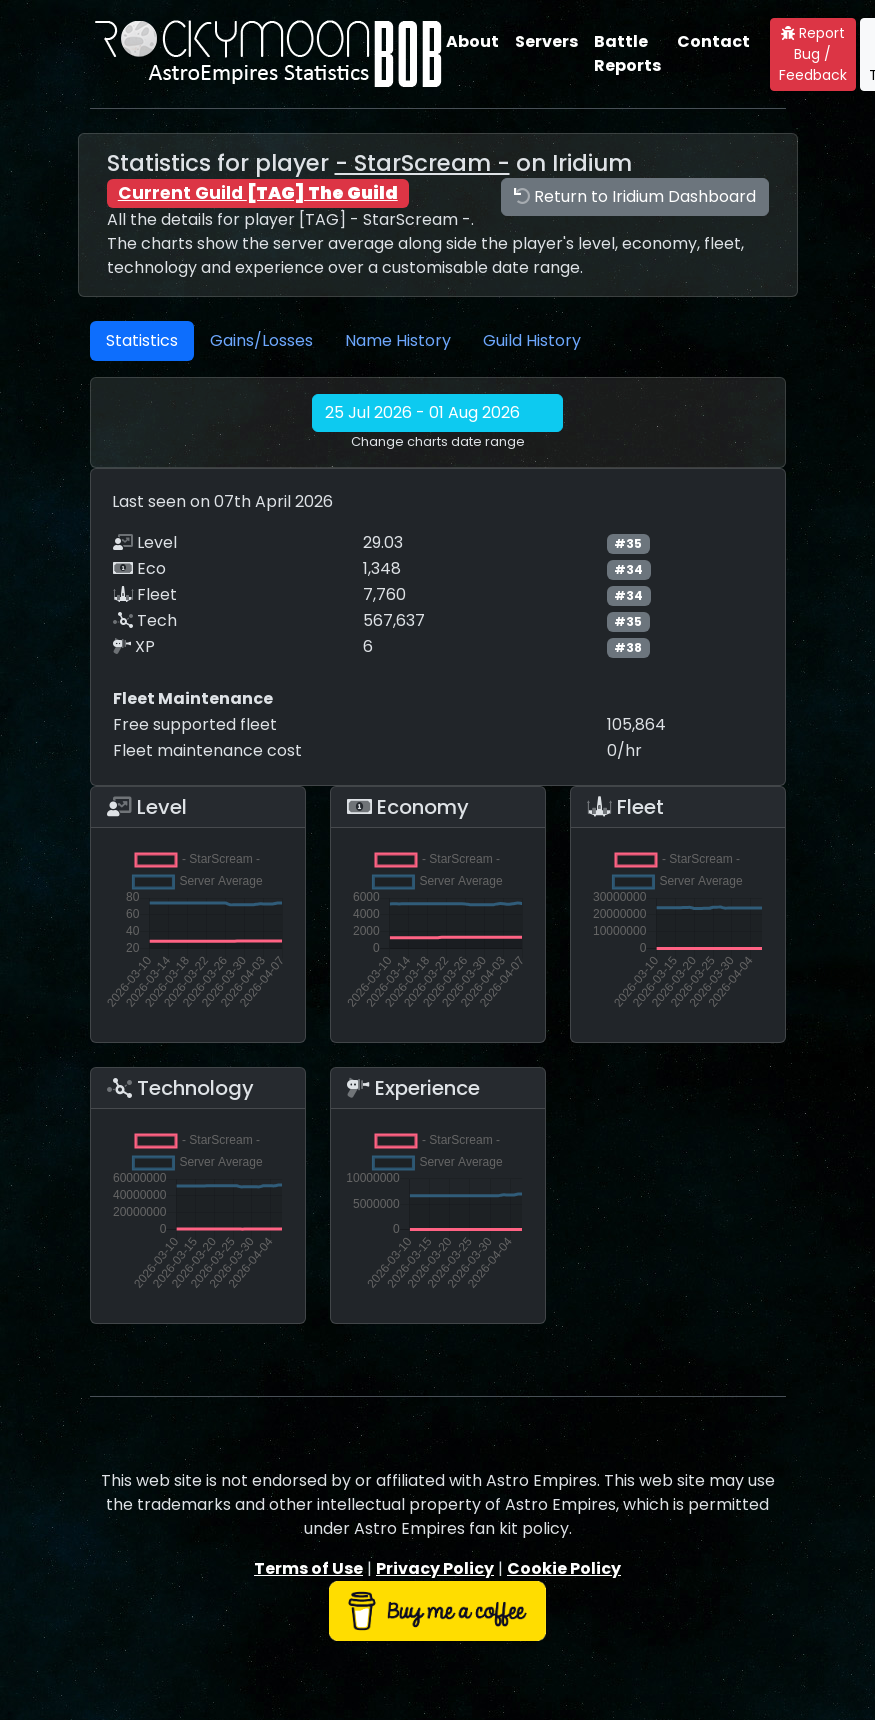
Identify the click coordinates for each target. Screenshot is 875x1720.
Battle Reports (627, 53)
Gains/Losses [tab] (261, 340)
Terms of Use (308, 1568)
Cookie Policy (564, 1568)
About (472, 41)
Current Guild (258, 193)
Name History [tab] (398, 340)
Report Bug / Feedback (813, 54)
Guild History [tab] (532, 340)
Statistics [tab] (142, 340)
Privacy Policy (435, 1568)
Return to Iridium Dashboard (635, 196)
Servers (546, 41)
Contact (713, 41)
